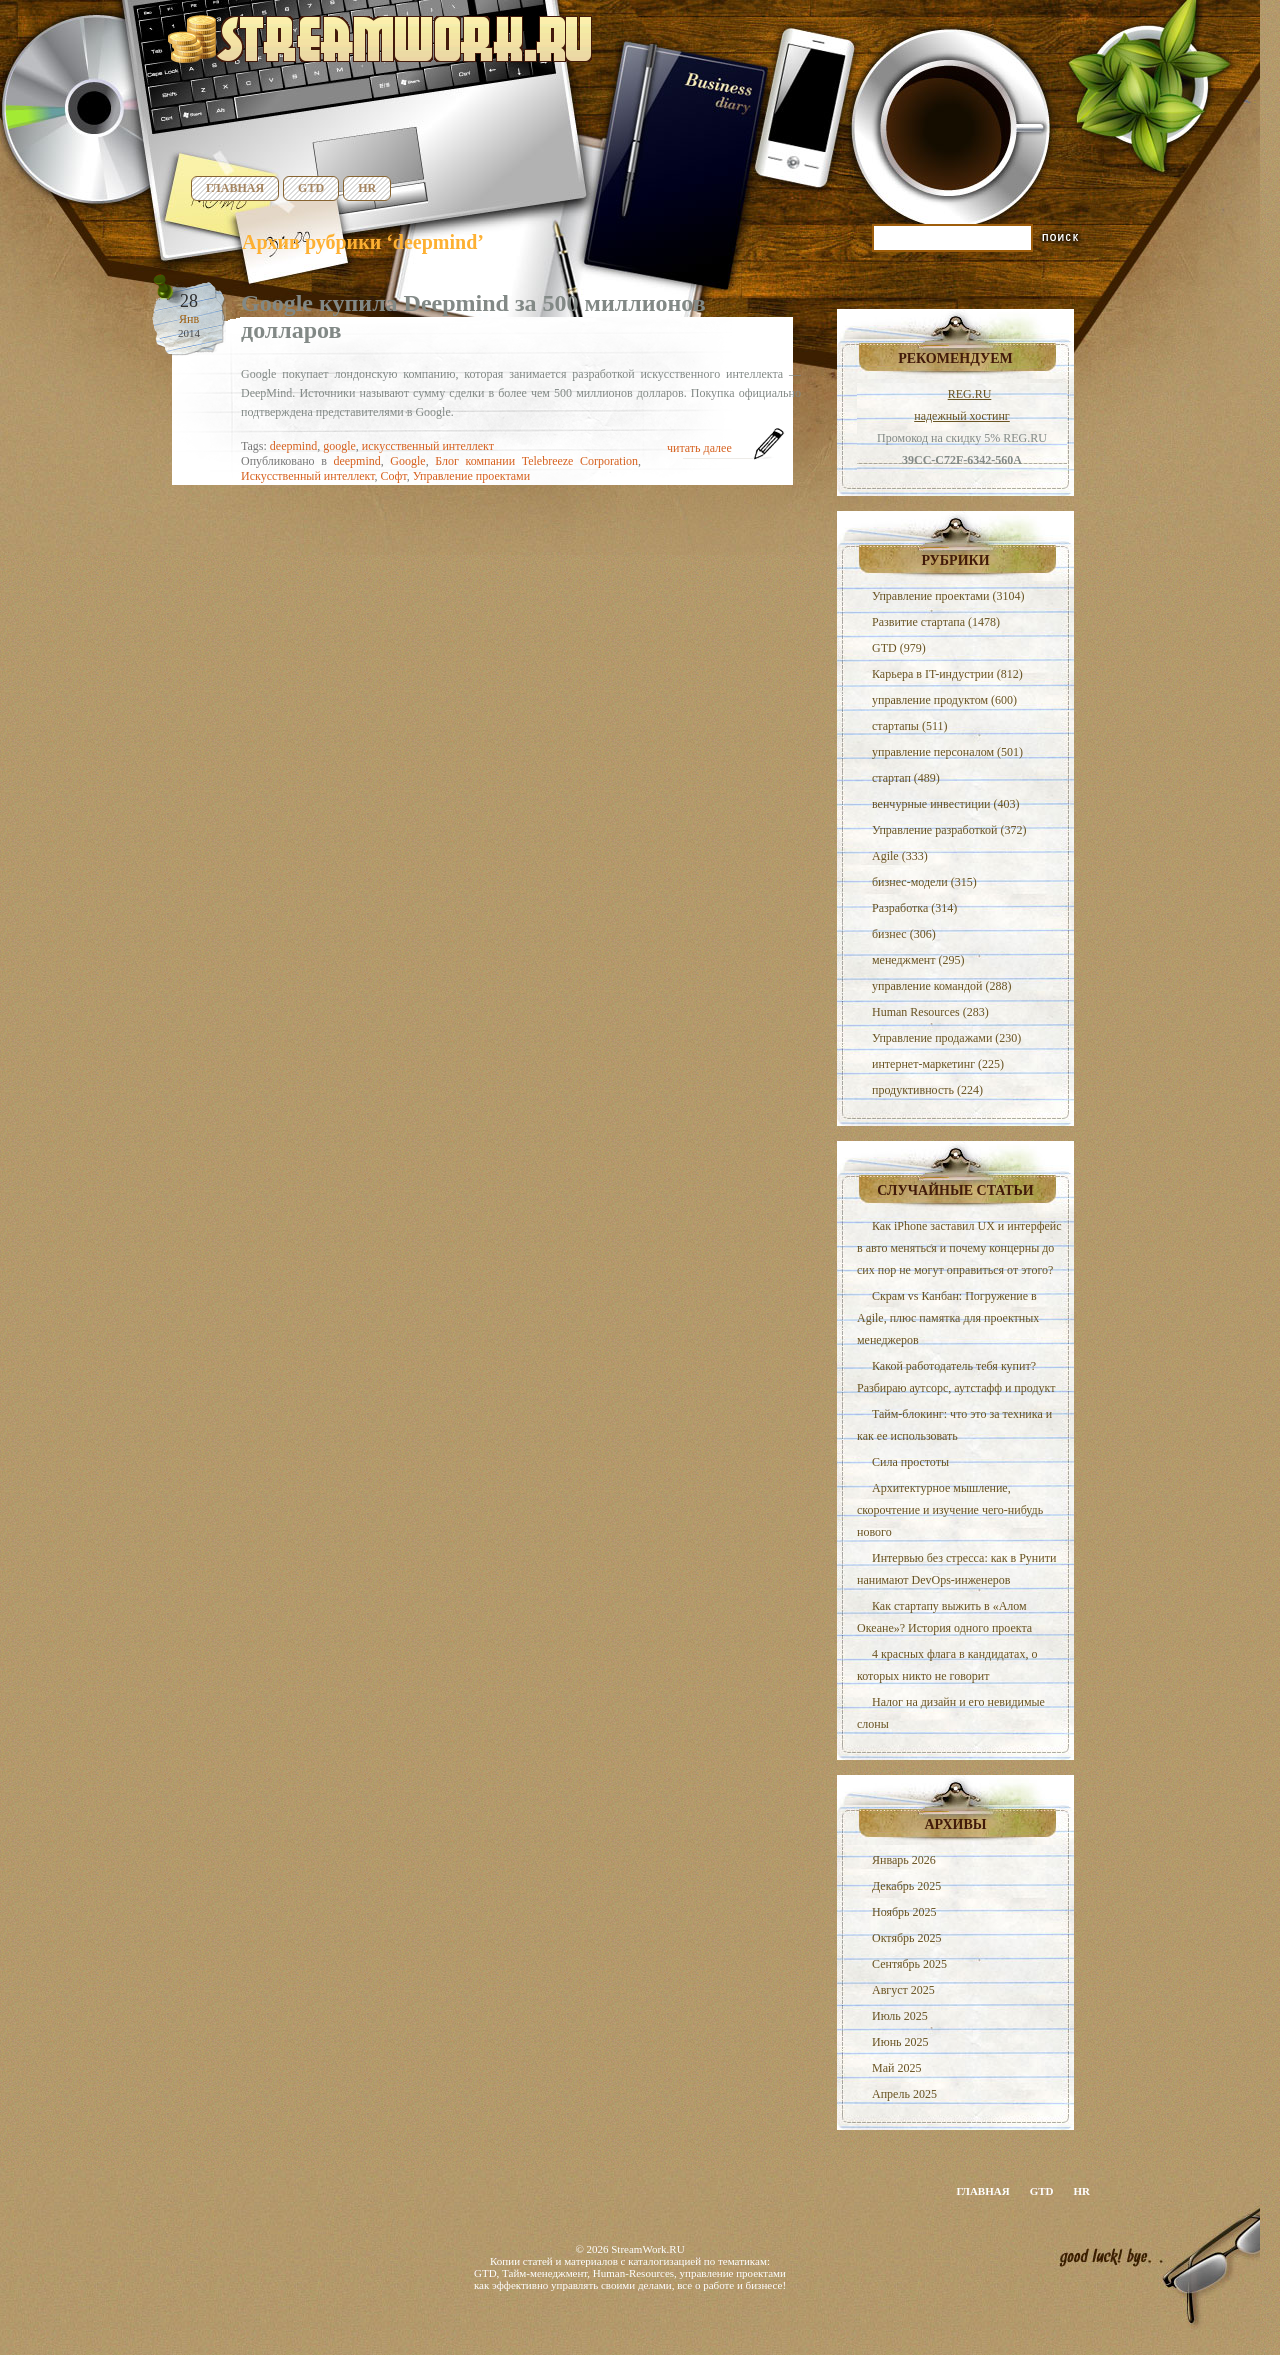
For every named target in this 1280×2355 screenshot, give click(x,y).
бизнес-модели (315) (924, 882)
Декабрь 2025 (906, 1886)
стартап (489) (906, 778)
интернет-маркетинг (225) (938, 1064)
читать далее (699, 448)
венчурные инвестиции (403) (946, 804)
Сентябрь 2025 (909, 1964)
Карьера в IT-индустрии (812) (947, 674)
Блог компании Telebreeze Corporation (536, 461)
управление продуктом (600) (944, 700)
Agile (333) (900, 856)
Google (407, 461)
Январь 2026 (904, 1860)
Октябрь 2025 (907, 1938)
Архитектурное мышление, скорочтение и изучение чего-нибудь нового (950, 1510)
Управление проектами (471, 476)
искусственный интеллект (428, 446)
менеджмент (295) (918, 960)
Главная (235, 188)
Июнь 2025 (900, 2042)
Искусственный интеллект (308, 476)
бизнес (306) (904, 934)
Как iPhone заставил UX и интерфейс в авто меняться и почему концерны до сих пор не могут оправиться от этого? (959, 1248)
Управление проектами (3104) (948, 596)
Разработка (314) (914, 908)
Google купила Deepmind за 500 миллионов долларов (473, 316)
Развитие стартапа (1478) (936, 622)
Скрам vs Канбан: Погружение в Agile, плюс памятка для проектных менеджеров (948, 1318)
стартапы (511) (909, 726)
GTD (311, 188)
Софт (394, 476)
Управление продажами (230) (946, 1038)
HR (367, 188)
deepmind (293, 446)
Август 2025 (903, 1990)
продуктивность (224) (927, 1090)
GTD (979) (899, 648)
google (339, 446)
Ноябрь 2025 (904, 1912)
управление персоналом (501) (947, 752)
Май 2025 (896, 2068)
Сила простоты (910, 1462)
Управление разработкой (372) (949, 830)
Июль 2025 (900, 2016)
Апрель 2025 (904, 2094)
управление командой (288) (942, 986)
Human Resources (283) (930, 1012)
